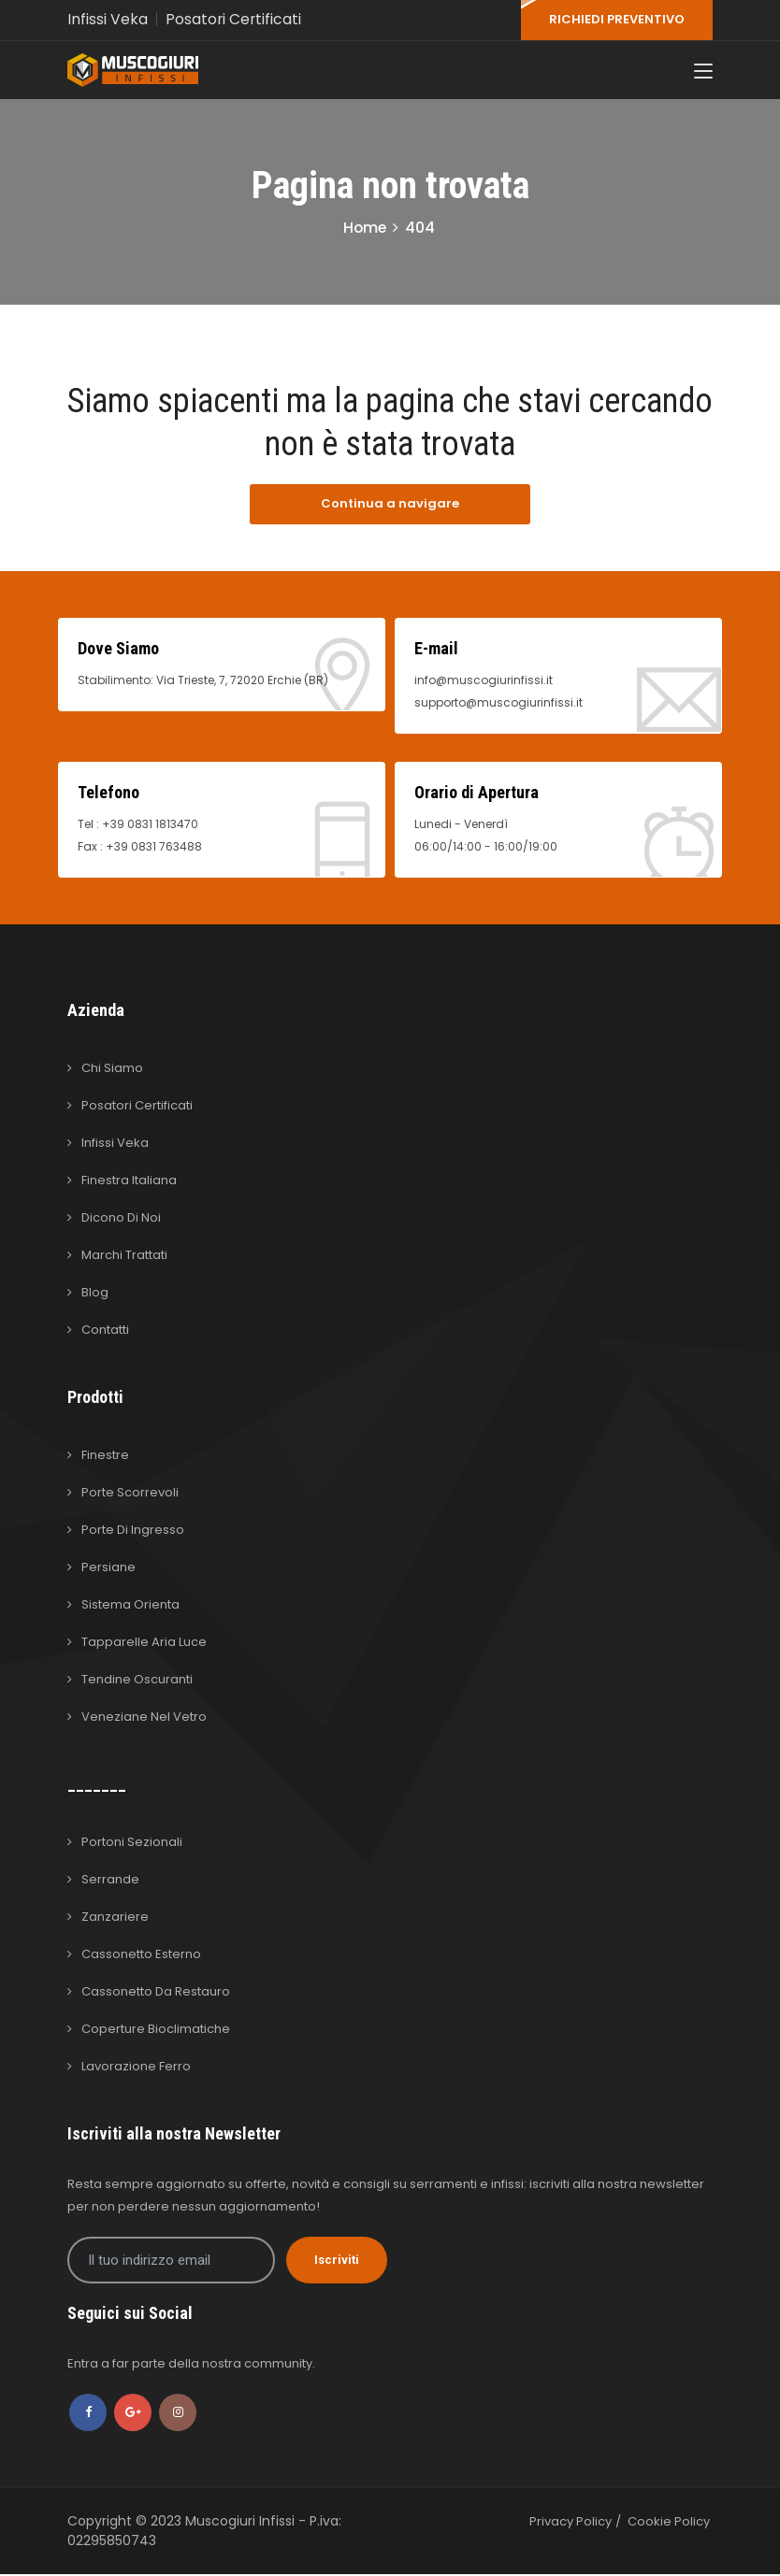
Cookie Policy (669, 2523)
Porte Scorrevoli (130, 1494)
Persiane (108, 1569)
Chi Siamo (112, 1070)
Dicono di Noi (121, 1219)
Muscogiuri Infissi (241, 2522)
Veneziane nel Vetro (144, 1718)
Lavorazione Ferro (136, 2068)
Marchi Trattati (124, 1257)
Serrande (110, 1881)
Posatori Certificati (234, 19)
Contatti (105, 1331)
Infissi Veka (107, 19)
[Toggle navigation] (703, 73)
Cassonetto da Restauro (155, 1993)
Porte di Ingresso (132, 1531)
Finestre (105, 1457)
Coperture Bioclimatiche (155, 2030)
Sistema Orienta (130, 1606)
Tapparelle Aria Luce (144, 1644)
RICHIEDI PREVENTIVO (617, 19)
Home (364, 230)
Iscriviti (336, 2261)
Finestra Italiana (129, 1182)
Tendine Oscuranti (137, 1681)
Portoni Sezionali (131, 1844)
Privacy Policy (570, 2523)
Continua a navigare (390, 506)
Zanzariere (115, 1918)
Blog (94, 1294)
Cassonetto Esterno (141, 1956)
